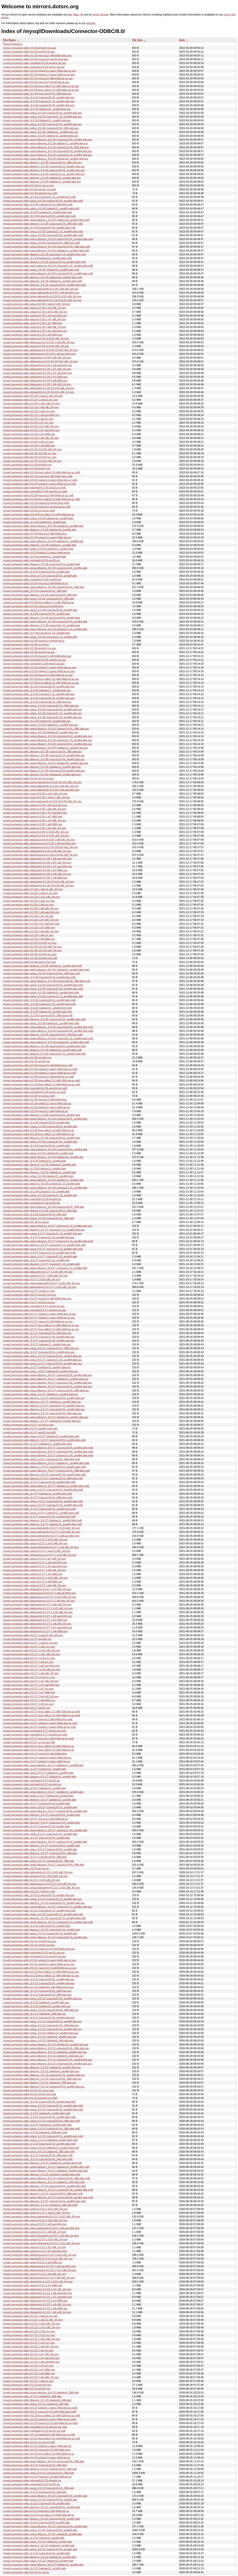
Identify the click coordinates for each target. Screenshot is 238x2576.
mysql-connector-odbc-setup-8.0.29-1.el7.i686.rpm (32, 323)
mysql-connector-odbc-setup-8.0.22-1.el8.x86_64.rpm (34, 2232)
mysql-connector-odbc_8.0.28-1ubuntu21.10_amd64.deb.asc (39, 694)
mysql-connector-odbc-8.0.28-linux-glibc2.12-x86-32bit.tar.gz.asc (41, 682)
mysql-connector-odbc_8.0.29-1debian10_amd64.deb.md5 (37, 212)
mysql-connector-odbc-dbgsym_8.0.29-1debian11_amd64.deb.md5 (42, 281)
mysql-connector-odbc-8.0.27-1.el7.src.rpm (28, 1688)
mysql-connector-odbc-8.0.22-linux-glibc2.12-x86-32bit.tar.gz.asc (41, 1975)
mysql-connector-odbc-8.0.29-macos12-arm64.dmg (33, 606)
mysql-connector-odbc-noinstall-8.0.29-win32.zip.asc (34, 67)
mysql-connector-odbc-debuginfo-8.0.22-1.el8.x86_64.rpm (37, 2304)
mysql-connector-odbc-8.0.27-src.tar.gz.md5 (29, 1742)
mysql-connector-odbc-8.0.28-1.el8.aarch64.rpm (31, 912)
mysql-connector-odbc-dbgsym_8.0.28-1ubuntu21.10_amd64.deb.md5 (44, 1053)
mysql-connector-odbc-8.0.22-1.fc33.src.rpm (29, 1891)
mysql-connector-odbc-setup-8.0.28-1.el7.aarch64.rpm (35, 812)
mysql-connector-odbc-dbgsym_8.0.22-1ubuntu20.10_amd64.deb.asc (44, 1903)
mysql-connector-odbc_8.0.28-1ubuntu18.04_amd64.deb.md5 (39, 977)
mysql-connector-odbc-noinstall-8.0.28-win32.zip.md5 (34, 1092)
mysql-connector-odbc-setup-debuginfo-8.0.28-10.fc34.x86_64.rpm (42, 801)
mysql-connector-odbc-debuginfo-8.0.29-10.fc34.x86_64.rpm (38, 392)
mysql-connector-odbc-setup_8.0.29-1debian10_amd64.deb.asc (40, 135)
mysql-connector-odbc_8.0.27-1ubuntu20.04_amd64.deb (36, 1803)
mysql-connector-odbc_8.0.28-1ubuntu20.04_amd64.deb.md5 (39, 1000)
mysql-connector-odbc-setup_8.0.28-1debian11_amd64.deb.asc (40, 725)
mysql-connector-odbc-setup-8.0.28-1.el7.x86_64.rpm (34, 820)
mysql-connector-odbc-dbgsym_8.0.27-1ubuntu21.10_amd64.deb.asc (44, 1229)
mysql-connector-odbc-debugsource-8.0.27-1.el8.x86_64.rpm (39, 1600)
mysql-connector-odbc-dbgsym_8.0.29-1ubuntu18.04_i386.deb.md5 (43, 223)
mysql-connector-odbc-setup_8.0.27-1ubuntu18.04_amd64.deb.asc (42, 1356)
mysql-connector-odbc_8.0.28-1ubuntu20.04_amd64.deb (36, 1145)
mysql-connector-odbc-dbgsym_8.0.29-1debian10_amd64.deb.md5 (42, 277)
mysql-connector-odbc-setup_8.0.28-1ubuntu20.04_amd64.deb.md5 (43, 988)
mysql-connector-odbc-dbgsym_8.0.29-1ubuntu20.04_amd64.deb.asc (44, 170)
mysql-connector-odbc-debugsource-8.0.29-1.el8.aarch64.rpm (39, 354)
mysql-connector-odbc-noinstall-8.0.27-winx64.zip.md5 (35, 1734)
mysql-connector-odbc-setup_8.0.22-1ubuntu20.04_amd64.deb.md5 (43, 2105)
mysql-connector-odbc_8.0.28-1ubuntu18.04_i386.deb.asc (37, 702)
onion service (100, 14)
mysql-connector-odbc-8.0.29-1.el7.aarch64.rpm (31, 430)
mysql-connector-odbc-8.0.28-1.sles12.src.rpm (30, 893)
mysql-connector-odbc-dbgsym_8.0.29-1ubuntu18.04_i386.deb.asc (42, 162)
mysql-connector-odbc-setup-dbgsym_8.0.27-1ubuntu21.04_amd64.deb (45, 1830)
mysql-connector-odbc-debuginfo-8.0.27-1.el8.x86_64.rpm (37, 1604)
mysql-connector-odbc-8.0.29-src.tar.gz (26, 644)
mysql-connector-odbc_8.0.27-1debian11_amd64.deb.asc (37, 1344)
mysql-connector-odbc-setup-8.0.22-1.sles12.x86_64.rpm (36, 2212)
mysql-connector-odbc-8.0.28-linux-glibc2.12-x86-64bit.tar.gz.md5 (41, 1084)
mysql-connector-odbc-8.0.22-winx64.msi (27, 2384)
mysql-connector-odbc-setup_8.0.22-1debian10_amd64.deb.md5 (41, 2147)
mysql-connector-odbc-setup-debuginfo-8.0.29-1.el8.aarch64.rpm (41, 292)
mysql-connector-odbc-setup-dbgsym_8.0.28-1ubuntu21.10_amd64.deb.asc (47, 740)
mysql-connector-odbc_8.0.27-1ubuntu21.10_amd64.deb (36, 1260)
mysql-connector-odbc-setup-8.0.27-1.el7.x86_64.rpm (34, 1558)
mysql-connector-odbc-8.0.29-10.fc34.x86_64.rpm (32, 461)
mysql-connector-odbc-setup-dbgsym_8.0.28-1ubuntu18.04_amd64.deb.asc (47, 736)
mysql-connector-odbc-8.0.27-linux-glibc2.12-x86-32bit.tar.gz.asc (41, 1329)
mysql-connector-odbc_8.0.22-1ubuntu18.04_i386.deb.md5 (38, 2159)
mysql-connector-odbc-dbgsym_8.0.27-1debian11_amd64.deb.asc (42, 1402)
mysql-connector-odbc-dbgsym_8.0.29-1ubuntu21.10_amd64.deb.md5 (44, 254)
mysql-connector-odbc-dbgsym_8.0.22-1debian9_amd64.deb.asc (41, 2071)
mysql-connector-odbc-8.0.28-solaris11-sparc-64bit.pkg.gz (37, 1103)
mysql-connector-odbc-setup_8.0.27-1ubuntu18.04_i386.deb (38, 1861)
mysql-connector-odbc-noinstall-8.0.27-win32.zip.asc (34, 1306)
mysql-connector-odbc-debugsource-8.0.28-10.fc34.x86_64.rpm (40, 847)
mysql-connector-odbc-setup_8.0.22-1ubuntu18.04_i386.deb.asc (41, 2010)
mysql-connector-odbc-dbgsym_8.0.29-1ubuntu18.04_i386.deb (40, 595)
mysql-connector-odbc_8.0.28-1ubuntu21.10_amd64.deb (36, 1191)
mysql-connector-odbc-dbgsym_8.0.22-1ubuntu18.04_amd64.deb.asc (44, 2086)
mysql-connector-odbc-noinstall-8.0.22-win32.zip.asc (34, 1952)
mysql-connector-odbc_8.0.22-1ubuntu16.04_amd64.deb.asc (39, 2017)
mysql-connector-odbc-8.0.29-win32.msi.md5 (29, 189)
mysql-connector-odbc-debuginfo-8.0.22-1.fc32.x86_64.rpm (38, 2281)
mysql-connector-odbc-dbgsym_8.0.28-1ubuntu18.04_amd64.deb (41, 1115)
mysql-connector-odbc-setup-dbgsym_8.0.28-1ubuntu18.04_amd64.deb (45, 1118)
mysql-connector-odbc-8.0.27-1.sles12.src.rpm (30, 1643)
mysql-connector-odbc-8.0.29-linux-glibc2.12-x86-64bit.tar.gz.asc (41, 90)
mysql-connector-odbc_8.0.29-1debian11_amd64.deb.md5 (37, 258)
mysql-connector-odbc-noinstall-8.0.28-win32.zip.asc (34, 663)
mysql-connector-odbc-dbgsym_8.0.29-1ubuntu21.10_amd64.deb (41, 625)
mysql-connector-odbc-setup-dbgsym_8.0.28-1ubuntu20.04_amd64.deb (45, 1149)
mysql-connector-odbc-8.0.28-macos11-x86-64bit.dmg (35, 1099)
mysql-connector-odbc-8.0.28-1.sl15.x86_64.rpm (31, 897)
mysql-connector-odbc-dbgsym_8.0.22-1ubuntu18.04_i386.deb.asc (42, 2078)
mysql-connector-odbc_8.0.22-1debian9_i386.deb (32, 2396)
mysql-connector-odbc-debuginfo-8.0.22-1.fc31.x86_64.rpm (38, 2258)
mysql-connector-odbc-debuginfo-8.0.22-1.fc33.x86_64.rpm (38, 1872)
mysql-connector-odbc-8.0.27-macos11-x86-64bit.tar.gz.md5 (38, 1738)
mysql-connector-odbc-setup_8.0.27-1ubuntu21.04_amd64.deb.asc (42, 1359)
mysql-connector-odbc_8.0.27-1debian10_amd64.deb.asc (37, 1367)
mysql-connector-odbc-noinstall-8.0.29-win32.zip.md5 (34, 487)
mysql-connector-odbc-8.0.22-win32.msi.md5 (29, 2094)
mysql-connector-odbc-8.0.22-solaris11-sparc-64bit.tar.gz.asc (39, 1964)
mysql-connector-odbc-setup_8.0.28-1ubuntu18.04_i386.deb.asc (41, 705)
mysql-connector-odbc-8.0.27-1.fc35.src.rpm (29, 1291)
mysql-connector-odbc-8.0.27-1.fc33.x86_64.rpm (31, 1669)
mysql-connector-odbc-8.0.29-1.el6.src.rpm (28, 441)
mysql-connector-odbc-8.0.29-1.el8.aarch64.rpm (31, 415)
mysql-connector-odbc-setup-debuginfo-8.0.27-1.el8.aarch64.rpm (41, 1535)
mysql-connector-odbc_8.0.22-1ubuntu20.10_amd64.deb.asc (39, 1895)
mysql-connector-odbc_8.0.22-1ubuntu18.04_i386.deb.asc (37, 1991)
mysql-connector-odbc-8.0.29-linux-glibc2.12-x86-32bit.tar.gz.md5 (41, 499)
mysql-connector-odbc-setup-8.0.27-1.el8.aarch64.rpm (35, 1562)
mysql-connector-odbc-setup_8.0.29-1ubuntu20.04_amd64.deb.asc (42, 113)
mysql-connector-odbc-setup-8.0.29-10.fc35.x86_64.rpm (36, 338)
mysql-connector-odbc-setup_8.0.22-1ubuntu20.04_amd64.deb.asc (42, 1998)
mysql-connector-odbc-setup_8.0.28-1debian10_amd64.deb (38, 1153)
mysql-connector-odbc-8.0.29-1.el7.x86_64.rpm (31, 426)
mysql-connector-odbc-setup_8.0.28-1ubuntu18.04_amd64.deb (40, 1126)
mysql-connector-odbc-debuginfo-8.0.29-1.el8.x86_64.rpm (37, 357)
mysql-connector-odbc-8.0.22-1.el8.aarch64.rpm (31, 2362)
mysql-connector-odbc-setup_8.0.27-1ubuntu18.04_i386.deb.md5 (41, 1459)
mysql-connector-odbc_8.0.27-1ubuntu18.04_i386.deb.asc (37, 1333)
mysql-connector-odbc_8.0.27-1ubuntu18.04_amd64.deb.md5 (39, 1482)
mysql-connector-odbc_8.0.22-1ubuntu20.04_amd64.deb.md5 (39, 2101)
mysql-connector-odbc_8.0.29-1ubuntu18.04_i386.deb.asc (37, 93)
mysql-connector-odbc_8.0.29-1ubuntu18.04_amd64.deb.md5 (39, 216)
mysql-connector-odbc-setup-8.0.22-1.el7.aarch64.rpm (35, 2251)
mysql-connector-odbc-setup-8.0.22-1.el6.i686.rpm (32, 2262)
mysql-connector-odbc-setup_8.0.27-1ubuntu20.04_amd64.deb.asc (42, 1363)
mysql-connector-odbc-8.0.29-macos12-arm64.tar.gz (34, 640)
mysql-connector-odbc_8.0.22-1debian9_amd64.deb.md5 (36, 2113)
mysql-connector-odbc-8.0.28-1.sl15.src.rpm (29, 901)
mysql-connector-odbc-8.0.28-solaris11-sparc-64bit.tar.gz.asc (39, 671)
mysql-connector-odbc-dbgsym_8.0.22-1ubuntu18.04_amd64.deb (41, 2518)
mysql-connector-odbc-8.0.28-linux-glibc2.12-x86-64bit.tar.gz (38, 1134)
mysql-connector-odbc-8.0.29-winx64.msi (27, 464)
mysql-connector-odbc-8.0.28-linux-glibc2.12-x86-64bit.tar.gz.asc (41, 679)
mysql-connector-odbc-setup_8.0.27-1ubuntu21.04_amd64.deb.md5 (43, 1505)
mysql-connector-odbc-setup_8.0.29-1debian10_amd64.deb (38, 518)
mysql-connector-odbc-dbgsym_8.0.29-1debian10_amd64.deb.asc (42, 178)
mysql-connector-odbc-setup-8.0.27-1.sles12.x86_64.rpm (36, 1551)
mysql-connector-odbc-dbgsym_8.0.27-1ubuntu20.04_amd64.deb (41, 1815)
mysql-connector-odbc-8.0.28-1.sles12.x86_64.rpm (33, 889)
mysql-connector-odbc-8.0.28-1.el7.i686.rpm (29, 927)
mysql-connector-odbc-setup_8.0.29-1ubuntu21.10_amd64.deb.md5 (43, 231)
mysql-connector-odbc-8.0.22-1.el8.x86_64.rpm (31, 2346)
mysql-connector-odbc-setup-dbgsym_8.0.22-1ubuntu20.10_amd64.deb (45, 1937)
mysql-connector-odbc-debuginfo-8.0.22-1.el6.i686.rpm (35, 2308)
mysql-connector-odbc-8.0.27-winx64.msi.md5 (30, 1428)
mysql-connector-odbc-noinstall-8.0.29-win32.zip (31, 560)
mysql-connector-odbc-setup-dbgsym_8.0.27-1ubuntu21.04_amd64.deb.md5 (48, 1455)
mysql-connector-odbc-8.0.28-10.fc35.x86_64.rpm (32, 946)
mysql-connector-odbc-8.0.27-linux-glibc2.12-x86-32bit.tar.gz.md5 (41, 1711)
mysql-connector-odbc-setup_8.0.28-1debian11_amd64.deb (38, 1176)
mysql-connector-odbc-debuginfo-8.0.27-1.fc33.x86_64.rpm (38, 1608)
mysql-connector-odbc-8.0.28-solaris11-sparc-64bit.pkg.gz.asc (39, 667)
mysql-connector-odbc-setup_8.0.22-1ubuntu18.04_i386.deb (38, 2473)
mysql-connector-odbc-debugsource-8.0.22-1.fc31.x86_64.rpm (39, 2270)
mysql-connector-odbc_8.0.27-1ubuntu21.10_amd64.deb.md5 (39, 1252)
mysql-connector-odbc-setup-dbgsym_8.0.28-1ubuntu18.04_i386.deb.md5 (46, 981)
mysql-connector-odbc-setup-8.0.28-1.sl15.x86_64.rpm (35, 793)
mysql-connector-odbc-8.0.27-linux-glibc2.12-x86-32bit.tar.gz (38, 1746)
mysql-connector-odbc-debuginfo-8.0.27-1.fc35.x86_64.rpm (38, 1272)
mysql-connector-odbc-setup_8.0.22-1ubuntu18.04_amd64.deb (40, 2530)
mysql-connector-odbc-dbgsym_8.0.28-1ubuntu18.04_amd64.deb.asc (44, 770)
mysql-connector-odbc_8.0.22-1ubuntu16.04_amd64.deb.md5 (39, 2143)
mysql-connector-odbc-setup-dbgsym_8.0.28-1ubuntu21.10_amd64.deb (45, 1187)
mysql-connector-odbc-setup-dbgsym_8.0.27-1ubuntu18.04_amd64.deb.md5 (48, 1447)
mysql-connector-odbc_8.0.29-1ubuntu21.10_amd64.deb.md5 (39, 197)
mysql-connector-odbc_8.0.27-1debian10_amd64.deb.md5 (37, 1493)
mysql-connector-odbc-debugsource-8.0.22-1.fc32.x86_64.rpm (39, 2255)
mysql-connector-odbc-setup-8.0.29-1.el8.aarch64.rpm (35, 315)
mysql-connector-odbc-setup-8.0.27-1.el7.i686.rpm (32, 1574)
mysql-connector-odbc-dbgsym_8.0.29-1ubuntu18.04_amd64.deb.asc (44, 166)
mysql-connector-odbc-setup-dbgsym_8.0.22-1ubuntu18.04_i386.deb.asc (46, 2048)
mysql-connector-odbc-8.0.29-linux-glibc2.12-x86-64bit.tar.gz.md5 (41, 472)
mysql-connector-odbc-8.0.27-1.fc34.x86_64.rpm (31, 1650)
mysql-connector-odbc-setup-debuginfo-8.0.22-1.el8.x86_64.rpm (41, 2235)
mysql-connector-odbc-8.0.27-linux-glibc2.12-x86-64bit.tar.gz (38, 1750)
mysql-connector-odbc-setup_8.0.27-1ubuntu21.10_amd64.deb (40, 1256)
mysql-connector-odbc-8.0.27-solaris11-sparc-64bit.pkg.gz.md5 (40, 1723)
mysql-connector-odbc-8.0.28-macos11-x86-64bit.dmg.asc (37, 656)
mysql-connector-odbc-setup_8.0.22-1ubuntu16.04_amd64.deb (40, 2549)
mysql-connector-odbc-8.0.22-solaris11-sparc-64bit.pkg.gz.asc (39, 1960)
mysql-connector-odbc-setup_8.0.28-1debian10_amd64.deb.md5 (41, 992)
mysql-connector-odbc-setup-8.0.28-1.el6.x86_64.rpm (34, 828)
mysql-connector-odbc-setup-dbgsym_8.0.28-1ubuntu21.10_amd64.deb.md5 (48, 1038)
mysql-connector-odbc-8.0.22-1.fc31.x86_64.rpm (31, 2327)
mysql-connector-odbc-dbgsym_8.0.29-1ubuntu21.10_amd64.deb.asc (44, 174)
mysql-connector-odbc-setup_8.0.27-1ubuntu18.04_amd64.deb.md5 (43, 1489)
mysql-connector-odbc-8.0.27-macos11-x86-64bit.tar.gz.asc (38, 1321)
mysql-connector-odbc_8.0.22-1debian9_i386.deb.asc (34, 2013)
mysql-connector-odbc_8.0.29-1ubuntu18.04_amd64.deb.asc (39, 105)
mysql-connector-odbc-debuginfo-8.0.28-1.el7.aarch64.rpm (37, 866)
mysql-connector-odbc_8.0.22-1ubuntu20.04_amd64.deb (36, 2503)
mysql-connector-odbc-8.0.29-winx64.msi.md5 (30, 193)
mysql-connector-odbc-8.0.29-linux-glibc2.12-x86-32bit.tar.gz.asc (41, 86)
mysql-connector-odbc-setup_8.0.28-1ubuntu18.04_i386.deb (38, 1218)
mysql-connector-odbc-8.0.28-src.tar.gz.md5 (29, 1096)
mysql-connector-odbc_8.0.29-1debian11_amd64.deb (34, 556)
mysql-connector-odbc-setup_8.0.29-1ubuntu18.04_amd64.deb (40, 575)
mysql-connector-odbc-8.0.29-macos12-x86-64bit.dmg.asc (37, 55)
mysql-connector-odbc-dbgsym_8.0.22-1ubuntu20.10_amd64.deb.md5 (44, 1918)
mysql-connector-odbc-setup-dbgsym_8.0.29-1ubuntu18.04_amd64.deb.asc (47, 139)
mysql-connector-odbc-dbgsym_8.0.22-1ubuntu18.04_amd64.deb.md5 (44, 2201)
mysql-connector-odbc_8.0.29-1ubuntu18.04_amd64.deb (36, 571)
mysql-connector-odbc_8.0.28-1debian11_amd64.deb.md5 (37, 1008)
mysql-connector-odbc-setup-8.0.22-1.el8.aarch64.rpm (35, 2224)
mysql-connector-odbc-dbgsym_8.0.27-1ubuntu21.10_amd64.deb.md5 (44, 1245)
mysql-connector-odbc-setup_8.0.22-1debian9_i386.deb (36, 2404)
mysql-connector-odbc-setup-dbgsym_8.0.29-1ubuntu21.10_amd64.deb (45, 629)
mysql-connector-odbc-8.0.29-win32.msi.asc (29, 51)
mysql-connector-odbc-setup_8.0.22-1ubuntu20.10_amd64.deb (40, 1933)
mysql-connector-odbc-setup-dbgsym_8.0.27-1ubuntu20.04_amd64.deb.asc (47, 1386)
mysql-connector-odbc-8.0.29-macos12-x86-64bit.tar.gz (35, 583)
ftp (81, 14)
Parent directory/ (12, 44)
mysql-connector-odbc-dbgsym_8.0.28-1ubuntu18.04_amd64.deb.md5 (44, 1019)
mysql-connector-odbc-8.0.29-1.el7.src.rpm (28, 422)
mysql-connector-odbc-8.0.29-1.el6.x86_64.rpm (31, 438)
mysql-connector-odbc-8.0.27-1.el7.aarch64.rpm (31, 1685)
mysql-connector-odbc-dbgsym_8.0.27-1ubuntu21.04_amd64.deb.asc (44, 1405)
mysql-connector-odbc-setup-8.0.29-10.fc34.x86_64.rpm (36, 346)
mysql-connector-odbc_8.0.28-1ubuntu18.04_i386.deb (35, 1214)
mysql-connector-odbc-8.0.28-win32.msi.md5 (29, 962)
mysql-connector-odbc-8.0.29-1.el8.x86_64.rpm (31, 407)
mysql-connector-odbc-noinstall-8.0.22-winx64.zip (32, 2480)
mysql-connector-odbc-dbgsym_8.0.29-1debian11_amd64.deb (39, 545)
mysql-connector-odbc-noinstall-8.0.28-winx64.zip (32, 1199)
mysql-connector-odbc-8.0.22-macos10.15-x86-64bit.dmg (36, 2449)
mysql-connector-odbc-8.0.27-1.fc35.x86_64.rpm (31, 1279)
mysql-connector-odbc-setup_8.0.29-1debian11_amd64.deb (38, 548)
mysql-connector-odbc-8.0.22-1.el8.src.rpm (28, 2350)
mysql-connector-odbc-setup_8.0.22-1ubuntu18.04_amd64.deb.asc (42, 2021)
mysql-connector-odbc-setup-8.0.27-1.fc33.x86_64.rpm (35, 1578)
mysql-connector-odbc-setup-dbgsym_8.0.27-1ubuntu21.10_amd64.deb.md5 (48, 1241)
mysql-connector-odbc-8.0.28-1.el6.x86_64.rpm (31, 931)
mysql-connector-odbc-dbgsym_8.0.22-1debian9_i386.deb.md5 (40, 2205)
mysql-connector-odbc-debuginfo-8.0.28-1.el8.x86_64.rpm (37, 851)
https (76, 14)
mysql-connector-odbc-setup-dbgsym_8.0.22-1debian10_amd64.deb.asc (45, 2044)
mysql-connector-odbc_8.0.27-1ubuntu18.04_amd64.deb (36, 1837)
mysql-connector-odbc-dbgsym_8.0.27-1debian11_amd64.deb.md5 (42, 1520)
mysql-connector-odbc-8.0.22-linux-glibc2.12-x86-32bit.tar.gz (38, 2453)
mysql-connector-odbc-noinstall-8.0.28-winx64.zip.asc (34, 660)
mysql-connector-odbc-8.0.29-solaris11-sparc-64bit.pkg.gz (37, 537)
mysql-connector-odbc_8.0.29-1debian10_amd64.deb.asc (37, 109)
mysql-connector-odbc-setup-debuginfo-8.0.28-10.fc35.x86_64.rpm (42, 782)
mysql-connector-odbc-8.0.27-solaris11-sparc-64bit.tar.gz (36, 1761)
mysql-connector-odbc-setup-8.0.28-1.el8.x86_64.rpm (34, 809)
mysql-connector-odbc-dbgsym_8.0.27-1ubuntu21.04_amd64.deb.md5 (44, 1474)
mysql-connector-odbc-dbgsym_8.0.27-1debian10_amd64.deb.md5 (42, 1524)
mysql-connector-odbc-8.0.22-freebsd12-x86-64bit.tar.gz (36, 2511)
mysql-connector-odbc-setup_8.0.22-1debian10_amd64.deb (38, 2561)
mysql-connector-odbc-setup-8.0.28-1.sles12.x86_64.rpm (36, 797)
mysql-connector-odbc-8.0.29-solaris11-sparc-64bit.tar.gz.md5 (39, 484)
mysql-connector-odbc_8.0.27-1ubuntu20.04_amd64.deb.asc (39, 1340)
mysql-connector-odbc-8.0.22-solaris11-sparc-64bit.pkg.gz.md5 (40, 2407)
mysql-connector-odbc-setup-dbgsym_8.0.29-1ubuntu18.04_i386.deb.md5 (46, 246)
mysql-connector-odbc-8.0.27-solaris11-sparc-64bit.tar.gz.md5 (39, 1727)
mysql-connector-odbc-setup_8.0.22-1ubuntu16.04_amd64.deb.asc (42, 2029)
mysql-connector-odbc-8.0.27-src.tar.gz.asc (28, 1424)
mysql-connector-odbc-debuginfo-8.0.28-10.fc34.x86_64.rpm (38, 881)
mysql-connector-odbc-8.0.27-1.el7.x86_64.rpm (31, 1681)
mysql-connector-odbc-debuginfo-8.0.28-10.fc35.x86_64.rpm (38, 885)
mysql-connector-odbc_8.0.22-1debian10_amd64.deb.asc (37, 2006)
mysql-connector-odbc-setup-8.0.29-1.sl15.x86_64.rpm (35, 311)
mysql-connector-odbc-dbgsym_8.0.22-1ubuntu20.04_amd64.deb (41, 2507)
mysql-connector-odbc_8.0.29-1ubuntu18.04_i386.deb (35, 591)
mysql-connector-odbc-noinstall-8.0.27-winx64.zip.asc (34, 1310)
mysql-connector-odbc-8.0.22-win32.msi (26, 2388)
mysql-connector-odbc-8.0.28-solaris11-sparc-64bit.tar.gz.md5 (39, 1073)
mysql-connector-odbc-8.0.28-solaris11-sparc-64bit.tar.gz (36, 1107)
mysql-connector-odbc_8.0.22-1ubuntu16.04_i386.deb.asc (37, 1994)
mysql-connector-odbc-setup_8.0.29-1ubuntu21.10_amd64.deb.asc (42, 116)
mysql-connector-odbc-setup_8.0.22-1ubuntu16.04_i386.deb (38, 2488)
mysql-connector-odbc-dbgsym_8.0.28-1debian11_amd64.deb (39, 1172)
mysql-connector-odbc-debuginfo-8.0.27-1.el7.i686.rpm (35, 1620)
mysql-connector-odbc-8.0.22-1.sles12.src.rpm (30, 2316)
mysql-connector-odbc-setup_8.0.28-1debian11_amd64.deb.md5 (41, 1023)
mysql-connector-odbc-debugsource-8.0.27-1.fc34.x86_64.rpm (39, 1555)
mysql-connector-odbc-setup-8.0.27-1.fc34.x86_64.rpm (35, 1539)
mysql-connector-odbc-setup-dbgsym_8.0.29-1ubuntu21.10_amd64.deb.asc (47, 155)
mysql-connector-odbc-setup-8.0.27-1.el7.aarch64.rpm (35, 1566)
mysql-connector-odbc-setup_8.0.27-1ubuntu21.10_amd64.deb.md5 (43, 1249)
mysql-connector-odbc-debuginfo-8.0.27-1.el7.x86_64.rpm (37, 1589)
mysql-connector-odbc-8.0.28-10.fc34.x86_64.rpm (32, 950)
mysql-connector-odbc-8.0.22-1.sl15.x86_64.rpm (31, 2323)
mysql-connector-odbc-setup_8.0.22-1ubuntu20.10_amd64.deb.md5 (43, 1914)
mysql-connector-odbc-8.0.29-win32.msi (26, 468)
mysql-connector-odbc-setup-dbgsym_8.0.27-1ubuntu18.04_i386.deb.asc (46, 1390)
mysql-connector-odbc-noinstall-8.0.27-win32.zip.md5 (34, 1730)
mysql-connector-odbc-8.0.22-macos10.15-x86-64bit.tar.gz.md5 (40, 2423)
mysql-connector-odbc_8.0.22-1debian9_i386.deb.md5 (35, 2132)
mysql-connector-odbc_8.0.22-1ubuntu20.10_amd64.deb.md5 (39, 1910)
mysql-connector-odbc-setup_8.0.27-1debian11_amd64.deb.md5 (41, 1513)
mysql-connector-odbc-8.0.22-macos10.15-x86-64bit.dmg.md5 (39, 2411)
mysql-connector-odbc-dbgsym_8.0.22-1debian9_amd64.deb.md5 (41, 2174)
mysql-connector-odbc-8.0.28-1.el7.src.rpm (28, 916)
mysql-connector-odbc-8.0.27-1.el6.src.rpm (28, 1704)
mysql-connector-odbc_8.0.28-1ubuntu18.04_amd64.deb (36, 1122)
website (90, 23)
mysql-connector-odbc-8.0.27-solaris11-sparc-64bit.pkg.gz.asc (39, 1314)
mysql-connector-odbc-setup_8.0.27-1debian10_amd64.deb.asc (40, 1371)
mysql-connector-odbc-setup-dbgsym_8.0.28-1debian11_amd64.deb (43, 1180)
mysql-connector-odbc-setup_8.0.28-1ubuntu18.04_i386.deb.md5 (41, 973)
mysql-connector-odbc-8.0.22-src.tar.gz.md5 (29, 2442)
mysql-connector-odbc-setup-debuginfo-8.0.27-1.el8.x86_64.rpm (41, 1547)
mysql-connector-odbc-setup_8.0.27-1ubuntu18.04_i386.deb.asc (41, 1348)
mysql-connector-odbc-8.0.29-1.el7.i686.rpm (29, 434)
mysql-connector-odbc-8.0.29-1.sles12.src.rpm (30, 399)
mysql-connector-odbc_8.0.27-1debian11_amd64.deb (34, 1769)
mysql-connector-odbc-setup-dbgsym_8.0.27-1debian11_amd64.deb (43, 1765)
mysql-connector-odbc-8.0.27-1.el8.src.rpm (28, 1662)
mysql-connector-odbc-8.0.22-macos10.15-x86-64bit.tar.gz (37, 2476)
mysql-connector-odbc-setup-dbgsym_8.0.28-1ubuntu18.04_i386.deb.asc (46, 728)
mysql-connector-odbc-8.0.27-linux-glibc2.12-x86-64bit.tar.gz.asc (41, 1325)
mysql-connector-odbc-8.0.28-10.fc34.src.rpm (30, 954)
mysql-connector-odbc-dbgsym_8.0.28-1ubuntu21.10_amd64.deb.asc (44, 755)
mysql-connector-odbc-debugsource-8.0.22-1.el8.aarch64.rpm (39, 2266)
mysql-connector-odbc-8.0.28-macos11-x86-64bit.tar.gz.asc (38, 675)
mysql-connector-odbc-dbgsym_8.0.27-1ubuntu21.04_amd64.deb (41, 1822)
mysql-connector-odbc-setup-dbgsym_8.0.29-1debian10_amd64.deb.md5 (46, 220)
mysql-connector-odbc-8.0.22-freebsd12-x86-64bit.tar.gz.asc (38, 1987)
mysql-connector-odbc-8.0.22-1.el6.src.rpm (28, 2381)
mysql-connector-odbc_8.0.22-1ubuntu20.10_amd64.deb (36, 1926)
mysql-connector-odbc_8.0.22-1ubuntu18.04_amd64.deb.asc (39, 1983)
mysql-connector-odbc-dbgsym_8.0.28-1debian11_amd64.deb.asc (42, 767)
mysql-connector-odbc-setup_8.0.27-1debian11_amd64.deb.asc (40, 1394)
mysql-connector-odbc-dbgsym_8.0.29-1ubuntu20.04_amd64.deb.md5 (44, 262)
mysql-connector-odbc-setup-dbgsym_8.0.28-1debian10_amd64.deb (43, 1157)
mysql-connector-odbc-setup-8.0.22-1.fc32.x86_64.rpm (35, 2239)
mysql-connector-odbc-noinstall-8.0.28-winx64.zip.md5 (35, 1088)
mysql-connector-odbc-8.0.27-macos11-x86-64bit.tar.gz (35, 1819)
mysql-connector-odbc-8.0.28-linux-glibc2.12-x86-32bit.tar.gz (38, 1130)
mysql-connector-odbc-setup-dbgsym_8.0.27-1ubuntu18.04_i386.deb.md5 (46, 1470)
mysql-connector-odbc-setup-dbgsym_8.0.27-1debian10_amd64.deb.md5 (46, 1486)
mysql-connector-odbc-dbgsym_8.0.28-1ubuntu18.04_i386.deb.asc (42, 751)
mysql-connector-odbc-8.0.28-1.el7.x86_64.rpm (31, 919)
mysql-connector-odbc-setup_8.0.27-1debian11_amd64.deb (38, 1772)
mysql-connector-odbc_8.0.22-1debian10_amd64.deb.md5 (37, 2125)
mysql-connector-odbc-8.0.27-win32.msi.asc (29, 1302)
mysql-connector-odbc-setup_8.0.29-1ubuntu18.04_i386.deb (38, 598)
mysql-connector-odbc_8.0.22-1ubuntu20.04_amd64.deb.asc (39, 1979)
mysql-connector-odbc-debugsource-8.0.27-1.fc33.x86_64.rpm (39, 1597)
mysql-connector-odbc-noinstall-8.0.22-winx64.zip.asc (34, 1956)
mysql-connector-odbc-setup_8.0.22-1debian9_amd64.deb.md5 (40, 2140)
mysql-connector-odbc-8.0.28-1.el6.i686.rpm (29, 939)
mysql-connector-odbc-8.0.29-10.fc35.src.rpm (30, 453)
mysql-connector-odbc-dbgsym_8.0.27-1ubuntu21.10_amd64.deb (41, 1264)
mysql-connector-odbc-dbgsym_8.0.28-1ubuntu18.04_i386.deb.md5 (43, 1034)
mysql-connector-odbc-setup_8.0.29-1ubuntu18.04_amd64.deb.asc (42, 124)
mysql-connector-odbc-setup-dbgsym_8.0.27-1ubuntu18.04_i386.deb (43, 1864)
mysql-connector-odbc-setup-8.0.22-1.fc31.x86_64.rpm (35, 2209)
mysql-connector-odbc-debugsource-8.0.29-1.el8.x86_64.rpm (39, 342)
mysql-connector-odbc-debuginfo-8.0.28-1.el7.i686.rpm (35, 870)
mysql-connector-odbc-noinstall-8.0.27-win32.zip (31, 1780)
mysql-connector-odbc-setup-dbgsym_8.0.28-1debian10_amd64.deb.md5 (46, 1042)
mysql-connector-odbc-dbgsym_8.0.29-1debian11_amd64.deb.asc (42, 181)
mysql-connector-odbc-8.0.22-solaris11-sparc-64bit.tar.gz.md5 (39, 2419)
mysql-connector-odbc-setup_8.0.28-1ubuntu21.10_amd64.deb (40, 1195)
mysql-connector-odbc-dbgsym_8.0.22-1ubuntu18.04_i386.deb (40, 2469)
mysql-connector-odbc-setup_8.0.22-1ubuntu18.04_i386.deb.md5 (41, 2121)
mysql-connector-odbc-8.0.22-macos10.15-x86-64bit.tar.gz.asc (40, 1968)
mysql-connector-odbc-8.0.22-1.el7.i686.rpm (29, 2369)
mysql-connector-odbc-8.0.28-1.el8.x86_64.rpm (31, 908)
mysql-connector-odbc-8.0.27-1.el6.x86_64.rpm (31, 1696)
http (69, 14)
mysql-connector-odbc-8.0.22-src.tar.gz (26, 2572)
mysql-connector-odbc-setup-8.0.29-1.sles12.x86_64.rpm (36, 304)
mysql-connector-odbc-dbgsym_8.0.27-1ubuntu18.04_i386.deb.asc (42, 1413)
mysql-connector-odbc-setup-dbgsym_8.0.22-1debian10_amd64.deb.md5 (46, 2167)
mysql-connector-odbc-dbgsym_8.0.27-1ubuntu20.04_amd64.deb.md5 (44, 1466)
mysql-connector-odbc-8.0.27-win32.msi (26, 1708)
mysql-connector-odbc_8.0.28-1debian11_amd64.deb (34, 1168)
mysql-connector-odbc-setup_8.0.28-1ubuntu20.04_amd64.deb (40, 1141)
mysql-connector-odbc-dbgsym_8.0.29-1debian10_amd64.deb (39, 529)
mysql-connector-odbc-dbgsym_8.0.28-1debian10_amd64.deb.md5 (42, 1050)
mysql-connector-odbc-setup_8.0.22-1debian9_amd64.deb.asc (40, 2036)
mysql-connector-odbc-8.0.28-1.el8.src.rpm (28, 904)
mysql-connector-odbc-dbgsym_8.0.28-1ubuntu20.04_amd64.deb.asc (44, 759)
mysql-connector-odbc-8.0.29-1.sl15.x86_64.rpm (31, 403)
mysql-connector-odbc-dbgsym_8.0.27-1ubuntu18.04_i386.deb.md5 (43, 1478)
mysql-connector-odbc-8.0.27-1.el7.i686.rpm (29, 1692)
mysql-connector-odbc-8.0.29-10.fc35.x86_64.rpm (32, 449)
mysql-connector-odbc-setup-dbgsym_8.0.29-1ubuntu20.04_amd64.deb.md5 (48, 273)
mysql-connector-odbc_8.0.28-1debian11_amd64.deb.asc (37, 690)
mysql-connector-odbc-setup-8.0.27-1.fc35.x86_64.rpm (35, 1275)
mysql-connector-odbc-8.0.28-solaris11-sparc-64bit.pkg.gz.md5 (40, 1069)
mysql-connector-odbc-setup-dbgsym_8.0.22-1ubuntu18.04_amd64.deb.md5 (48, 2197)
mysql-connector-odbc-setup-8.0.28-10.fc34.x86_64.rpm (36, 835)
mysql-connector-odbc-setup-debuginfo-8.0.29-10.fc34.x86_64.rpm (42, 300)
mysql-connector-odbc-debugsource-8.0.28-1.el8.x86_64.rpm (39, 839)
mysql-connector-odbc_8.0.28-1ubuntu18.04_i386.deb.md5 (38, 1015)
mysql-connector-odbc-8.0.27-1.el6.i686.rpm (29, 1700)
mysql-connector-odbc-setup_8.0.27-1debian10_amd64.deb (38, 1795)
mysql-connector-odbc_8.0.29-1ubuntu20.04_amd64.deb (36, 613)
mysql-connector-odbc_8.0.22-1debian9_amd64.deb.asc (36, 2002)
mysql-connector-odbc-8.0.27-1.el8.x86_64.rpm (31, 1673)
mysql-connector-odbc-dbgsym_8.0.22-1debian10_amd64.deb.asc (42, 2067)
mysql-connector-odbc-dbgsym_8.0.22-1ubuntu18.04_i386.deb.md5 (43, 2193)
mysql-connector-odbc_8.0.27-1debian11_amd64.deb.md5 (37, 1444)
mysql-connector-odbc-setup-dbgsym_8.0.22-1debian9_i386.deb (41, 2392)
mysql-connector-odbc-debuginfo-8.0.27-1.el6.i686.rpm (35, 1631)
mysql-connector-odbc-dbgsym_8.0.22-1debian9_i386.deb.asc (39, 2082)
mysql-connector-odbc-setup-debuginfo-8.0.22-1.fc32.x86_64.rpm (41, 2216)
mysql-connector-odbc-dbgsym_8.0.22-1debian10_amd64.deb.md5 (42, 2163)
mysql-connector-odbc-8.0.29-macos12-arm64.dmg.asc (35, 59)
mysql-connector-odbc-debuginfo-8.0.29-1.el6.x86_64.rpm (37, 384)
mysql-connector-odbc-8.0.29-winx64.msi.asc (29, 48)
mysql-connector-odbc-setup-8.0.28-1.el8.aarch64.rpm (35, 805)
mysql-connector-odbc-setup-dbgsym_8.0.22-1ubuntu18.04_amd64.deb (45, 2526)
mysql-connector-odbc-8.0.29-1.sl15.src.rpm (29, 411)
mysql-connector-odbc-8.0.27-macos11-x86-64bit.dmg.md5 (38, 1719)
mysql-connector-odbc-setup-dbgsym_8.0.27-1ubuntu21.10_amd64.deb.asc (47, 1225)
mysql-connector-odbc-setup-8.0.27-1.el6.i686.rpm (32, 1581)
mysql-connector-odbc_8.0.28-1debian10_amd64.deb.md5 (37, 1011)
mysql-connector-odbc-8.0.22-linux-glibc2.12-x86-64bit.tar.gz (38, 2515)
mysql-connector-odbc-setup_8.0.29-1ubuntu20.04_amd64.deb (40, 610)
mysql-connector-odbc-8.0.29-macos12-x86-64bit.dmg (35, 533)
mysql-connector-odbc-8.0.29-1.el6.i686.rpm (29, 445)
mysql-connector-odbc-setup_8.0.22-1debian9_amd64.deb (37, 2541)
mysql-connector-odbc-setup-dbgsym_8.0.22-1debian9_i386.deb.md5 (44, 2182)
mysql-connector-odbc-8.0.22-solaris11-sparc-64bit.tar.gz (36, 2457)
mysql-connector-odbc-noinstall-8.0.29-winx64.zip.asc (34, 63)
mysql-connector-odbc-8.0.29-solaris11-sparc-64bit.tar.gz (36, 552)
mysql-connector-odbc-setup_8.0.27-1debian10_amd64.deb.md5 (41, 1436)
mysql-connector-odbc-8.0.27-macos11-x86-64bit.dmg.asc (37, 1298)
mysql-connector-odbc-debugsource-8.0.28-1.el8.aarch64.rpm (39, 843)
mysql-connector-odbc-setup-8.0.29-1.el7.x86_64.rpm (34, 319)
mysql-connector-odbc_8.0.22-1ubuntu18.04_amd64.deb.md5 (39, 2117)
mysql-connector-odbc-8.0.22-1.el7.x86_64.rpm (31, 2354)
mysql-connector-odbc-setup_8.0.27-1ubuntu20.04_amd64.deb (40, 1807)
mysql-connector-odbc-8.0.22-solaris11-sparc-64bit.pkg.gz (37, 2446)
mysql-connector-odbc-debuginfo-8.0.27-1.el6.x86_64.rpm (37, 1623)
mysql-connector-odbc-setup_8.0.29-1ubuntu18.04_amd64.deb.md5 (43, 200)
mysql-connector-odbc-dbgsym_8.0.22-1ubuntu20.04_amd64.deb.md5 (44, 2186)
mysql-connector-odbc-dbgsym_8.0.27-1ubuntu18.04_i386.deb (40, 1853)
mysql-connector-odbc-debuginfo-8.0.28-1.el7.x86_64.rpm (37, 862)
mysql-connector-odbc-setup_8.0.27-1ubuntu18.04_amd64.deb (40, 1849)
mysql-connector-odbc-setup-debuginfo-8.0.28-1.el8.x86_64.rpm (41, 786)
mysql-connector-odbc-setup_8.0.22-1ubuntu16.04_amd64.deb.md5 (43, 2136)
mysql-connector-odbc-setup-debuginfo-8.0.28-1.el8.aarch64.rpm (41, 790)
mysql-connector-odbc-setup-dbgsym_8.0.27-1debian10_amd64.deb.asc (45, 1417)
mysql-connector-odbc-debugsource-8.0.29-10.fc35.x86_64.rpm (40, 350)
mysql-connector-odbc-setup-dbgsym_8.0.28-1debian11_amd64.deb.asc (45, 747)
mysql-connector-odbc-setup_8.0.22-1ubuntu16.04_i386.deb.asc (41, 2025)
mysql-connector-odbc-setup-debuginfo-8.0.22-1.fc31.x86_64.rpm (41, 2243)
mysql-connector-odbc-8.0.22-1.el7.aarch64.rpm (31, 2358)
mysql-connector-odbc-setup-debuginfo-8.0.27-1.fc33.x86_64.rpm (41, 1528)
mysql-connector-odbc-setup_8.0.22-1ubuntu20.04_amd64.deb (40, 2499)
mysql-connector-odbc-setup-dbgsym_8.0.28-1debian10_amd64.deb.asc (45, 763)
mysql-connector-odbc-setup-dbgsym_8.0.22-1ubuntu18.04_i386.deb (43, 2461)
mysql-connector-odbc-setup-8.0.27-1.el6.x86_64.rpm (34, 1570)
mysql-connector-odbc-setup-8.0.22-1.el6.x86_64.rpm (34, 2274)
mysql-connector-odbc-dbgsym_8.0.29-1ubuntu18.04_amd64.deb (41, 564)
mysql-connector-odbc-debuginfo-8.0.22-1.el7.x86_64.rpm (37, 2289)
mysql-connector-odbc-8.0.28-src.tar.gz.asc (28, 778)
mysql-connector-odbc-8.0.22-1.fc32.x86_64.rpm (31, 2339)
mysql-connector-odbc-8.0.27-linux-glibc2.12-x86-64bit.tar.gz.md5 (41, 1715)
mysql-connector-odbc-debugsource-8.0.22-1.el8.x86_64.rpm (39, 2277)
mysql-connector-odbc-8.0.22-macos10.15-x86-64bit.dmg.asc (39, 1949)
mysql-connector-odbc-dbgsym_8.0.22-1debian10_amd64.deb (39, 2557)
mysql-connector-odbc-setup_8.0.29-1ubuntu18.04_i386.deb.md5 (41, 243)
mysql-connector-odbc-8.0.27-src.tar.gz (26, 1868)
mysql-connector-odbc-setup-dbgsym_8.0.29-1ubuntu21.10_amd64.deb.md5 (48, 265)
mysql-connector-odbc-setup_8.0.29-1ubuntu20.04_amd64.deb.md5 (43, 235)
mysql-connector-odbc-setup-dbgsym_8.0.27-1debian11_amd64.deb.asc (45, 1379)
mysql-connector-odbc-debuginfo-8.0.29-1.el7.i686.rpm (35, 376)
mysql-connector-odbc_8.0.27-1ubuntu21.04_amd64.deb (36, 1826)
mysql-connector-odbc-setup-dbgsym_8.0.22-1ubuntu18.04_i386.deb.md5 (46, 2178)
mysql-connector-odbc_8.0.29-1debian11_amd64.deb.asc (37, 120)
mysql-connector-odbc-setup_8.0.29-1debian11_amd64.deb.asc (40, 132)
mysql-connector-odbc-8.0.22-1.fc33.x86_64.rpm (31, 1880)
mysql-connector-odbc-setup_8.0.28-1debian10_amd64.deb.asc (40, 732)
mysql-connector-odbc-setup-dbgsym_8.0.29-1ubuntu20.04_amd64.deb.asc (47, 151)
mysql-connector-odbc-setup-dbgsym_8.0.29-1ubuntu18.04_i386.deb (43, 587)
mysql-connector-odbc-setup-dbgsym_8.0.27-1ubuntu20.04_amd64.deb (45, 1811)
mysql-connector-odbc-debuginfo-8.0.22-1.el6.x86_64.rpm (37, 2312)
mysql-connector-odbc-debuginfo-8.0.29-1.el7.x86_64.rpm (37, 369)
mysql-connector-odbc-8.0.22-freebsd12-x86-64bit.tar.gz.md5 (39, 2434)
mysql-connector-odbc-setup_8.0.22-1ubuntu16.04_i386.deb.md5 (41, 2128)
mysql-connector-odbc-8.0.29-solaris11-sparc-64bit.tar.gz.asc (39, 74)
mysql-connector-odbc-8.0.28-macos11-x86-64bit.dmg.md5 (38, 1065)
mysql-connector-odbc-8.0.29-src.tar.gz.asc (28, 185)
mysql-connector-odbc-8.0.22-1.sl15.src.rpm (29, 2342)
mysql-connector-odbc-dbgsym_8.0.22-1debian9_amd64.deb (39, 2545)
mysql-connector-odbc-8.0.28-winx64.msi (27, 1057)
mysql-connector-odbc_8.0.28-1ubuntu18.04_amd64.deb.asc (39, 686)
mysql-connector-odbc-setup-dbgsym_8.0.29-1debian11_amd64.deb (43, 541)
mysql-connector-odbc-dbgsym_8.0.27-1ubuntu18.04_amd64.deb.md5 (44, 1440)
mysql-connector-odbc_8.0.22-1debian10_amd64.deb (34, 2568)
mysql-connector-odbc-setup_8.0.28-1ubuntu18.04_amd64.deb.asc (42, 709)
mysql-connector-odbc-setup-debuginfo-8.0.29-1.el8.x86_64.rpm (41, 289)
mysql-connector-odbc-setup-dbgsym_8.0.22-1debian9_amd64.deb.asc (45, 2052)
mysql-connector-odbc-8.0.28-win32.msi (26, 1061)
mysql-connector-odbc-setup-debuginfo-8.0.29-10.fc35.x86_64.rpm (42, 296)
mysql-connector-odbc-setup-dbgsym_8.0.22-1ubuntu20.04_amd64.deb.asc (47, 2059)
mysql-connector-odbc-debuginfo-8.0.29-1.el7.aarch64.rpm (37, 373)
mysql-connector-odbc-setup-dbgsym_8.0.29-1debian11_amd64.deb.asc (45, 143)
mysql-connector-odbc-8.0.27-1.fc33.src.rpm (29, 1658)
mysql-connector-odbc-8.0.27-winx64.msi (27, 1639)
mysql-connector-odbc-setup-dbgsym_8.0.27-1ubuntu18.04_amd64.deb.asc (47, 1375)
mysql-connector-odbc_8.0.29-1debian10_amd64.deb (34, 522)
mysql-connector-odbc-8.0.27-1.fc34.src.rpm (29, 1677)
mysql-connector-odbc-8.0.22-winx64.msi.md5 (30, 2098)
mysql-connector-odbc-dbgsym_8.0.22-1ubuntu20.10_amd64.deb (41, 1929)
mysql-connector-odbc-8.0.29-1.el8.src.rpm (28, 419)
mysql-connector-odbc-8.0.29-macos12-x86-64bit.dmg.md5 (38, 476)
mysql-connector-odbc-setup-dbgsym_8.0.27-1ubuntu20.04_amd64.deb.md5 (48, 1451)
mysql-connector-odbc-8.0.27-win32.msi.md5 (29, 1432)
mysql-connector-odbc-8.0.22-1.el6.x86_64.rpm (31, 2377)
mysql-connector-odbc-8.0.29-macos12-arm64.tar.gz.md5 (36, 506)
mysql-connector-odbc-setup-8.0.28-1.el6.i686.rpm (32, 824)
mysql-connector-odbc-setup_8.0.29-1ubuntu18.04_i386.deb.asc (41, 128)
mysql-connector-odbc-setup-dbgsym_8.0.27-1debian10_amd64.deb (43, 1792)
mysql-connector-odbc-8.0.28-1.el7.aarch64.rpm (31, 923)
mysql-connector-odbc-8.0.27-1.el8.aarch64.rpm (31, 1665)
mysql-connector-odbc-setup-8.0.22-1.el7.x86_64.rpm (34, 2247)
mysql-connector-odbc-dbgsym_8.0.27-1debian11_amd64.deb (39, 1776)
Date (182, 40)
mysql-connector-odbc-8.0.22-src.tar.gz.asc (28, 2090)
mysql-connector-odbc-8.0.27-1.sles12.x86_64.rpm (33, 1635)
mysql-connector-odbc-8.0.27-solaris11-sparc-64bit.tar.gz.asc (39, 1317)
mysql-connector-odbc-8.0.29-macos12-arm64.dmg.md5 (36, 503)
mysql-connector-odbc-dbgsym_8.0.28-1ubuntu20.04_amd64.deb (41, 1138)
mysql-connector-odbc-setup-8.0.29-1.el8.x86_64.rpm (34, 307)
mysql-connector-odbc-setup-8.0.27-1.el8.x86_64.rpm (34, 1585)
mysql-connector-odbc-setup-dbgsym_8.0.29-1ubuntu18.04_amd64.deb (45, 568)
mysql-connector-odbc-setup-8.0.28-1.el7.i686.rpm (32, 816)
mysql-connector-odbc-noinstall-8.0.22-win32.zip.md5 (34, 2431)
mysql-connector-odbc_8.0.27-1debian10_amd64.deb (34, 1788)
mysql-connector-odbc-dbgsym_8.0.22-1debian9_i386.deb (37, 2400)
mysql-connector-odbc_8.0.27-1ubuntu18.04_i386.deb (35, 1857)
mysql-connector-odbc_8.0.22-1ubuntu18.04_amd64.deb (36, 2522)
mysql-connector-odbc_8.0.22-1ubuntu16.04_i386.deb (35, 2492)
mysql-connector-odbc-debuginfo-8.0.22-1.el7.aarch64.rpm (37, 2297)
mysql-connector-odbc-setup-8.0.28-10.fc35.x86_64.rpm (36, 832)
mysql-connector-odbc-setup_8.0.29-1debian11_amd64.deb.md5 (41, 208)
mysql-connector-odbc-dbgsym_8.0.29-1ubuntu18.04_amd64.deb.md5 (44, 285)
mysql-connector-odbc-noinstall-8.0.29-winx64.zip (32, 579)
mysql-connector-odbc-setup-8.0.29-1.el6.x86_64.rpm (34, 327)
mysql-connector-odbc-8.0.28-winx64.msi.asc (29, 648)
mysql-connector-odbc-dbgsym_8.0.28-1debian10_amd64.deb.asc (42, 774)
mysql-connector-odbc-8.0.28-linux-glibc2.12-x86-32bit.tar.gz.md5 (41, 1080)
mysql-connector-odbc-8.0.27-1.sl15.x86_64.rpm (31, 1654)
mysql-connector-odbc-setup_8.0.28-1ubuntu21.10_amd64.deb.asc (42, 713)
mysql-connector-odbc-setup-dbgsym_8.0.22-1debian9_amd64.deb (42, 2534)
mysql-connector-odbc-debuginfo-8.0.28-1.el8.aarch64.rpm (37, 858)
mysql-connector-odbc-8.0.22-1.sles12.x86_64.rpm (33, 2319)
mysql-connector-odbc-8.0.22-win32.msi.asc (29, 1945)
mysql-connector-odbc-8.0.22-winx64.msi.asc (29, 1941)
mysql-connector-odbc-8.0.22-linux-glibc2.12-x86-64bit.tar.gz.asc (41, 1971)
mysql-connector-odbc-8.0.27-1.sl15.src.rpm (29, 1646)
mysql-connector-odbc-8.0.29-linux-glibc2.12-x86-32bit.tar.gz (38, 602)
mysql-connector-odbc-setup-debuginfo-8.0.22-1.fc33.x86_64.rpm (41, 1887)
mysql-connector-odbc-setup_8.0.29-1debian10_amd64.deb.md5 (41, 269)
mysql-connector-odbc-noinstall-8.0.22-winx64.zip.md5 (35, 2427)
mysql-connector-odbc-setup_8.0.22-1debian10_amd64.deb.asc (40, 2033)
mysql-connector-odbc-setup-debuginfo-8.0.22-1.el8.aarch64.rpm (41, 2228)
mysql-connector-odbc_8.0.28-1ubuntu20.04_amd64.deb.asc (39, 698)
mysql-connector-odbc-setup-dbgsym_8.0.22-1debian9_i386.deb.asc (43, 2056)
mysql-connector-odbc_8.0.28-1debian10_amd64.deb (34, 1160)
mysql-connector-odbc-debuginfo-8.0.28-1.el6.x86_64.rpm (37, 874)
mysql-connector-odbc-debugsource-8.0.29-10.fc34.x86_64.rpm (40, 361)
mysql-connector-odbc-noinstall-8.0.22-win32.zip (31, 2484)
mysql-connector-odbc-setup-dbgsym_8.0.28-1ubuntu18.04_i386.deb (43, 1207)
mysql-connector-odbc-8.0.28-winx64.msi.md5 (30, 958)
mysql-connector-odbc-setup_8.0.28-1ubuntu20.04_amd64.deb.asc (42, 717)
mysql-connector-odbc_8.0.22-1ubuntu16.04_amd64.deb (36, 2553)
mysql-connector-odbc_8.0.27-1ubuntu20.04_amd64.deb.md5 (39, 1509)
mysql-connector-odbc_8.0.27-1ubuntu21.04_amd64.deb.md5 (39, 1516)
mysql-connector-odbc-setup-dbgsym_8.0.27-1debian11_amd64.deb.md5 (46, 1463)
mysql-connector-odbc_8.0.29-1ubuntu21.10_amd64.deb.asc (39, 101)
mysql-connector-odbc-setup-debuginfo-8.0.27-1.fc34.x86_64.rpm (41, 1531)
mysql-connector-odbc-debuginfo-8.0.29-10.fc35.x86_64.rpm (38, 388)
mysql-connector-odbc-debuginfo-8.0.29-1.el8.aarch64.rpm (37, 365)
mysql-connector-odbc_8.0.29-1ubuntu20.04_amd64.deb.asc (39, 97)
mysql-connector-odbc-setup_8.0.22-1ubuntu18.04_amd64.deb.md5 (43, 2109)
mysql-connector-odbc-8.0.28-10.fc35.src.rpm (30, 943)
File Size (137, 40)
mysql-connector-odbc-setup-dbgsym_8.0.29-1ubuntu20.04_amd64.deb (45, 621)
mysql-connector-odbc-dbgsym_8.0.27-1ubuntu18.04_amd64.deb (41, 1845)
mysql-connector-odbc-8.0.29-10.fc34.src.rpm (30, 457)
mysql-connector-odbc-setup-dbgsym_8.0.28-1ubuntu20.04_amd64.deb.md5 (48, 1031)
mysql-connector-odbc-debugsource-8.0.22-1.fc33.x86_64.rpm (39, 1884)
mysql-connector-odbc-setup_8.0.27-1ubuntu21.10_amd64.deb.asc (42, 1233)
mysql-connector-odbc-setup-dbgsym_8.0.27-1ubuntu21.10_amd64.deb (45, 1268)
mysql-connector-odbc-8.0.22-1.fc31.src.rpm (29, 2335)
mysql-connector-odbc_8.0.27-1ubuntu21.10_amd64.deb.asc (39, 1237)
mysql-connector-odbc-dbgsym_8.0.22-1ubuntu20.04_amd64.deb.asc (44, 2075)
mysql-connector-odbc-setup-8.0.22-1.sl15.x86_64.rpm (35, 2220)
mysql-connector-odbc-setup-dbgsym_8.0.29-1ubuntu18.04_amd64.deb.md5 (48, 239)
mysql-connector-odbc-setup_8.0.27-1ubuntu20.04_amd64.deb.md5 (43, 1501)
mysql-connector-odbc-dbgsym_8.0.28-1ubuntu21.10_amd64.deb (41, 1183)
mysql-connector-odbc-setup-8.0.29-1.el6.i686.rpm (32, 334)
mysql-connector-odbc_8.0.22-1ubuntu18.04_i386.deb (35, 2465)
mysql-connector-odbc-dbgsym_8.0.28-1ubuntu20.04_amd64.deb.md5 (44, 1046)
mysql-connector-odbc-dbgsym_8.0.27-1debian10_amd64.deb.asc (42, 1421)
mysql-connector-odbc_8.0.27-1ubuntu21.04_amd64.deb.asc (39, 1337)
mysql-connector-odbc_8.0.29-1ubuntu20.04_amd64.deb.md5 (39, 227)
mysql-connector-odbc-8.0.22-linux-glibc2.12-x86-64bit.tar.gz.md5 (41, 2438)
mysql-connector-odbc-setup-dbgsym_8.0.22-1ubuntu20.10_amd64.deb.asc (47, 1906)
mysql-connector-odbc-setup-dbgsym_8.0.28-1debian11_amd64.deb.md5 (46, 969)
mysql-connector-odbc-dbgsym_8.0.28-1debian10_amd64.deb (39, 1164)
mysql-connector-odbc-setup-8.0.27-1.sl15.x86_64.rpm (35, 1543)
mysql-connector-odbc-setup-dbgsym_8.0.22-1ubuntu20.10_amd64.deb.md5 (48, 1922)
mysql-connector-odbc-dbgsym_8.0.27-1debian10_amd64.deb (39, 1799)
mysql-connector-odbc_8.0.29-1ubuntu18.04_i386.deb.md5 (38, 204)
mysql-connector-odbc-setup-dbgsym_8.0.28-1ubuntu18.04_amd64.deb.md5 (48, 1027)
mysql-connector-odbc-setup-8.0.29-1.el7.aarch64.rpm (35, 331)
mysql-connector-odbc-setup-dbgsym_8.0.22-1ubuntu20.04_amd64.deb (45, 2496)
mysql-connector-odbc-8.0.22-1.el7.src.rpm (28, 2365)
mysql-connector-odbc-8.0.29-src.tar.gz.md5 (29, 510)
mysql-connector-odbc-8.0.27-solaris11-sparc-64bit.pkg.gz (37, 1757)
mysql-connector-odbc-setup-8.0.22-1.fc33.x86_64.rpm (35, 1876)
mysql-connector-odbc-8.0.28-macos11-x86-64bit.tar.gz (35, 1111)
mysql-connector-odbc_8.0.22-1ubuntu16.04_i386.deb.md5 (38, 2155)
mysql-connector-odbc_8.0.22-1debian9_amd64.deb (33, 2538)
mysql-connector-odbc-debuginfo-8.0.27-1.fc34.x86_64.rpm (38, 1612)
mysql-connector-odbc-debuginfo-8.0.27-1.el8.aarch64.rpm (37, 1616)
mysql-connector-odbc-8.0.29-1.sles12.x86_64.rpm (33, 396)
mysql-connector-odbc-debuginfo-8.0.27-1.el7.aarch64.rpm (37, 1627)
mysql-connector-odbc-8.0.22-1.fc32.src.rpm (29, 2331)
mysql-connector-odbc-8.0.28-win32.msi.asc (29, 652)
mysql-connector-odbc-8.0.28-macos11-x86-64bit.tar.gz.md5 (38, 1076)
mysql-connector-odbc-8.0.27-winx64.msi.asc (29, 1294)
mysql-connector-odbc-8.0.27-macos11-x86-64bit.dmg (35, 1753)
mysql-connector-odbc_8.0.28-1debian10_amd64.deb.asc (37, 721)
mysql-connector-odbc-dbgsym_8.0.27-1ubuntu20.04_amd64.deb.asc (44, 1409)
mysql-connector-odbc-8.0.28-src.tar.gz (26, 1222)
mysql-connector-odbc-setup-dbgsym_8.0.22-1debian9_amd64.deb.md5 (45, 2170)
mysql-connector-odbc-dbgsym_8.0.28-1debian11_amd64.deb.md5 (42, 966)
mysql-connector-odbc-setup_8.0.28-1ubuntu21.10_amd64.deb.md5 (43, 996)
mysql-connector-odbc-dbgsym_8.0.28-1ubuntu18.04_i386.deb (40, 1210)
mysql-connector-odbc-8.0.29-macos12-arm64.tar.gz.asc (36, 82)
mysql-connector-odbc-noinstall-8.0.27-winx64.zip (32, 1784)
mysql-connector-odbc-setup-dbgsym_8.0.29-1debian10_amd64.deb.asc (45, 158)
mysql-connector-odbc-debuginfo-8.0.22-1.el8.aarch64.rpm (37, 2293)
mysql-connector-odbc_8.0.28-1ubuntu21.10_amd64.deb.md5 (39, 1004)
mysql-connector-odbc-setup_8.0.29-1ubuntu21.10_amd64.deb (40, 637)
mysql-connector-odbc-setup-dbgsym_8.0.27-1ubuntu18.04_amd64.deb (45, 1841)
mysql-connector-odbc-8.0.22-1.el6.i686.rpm (29, 2373)
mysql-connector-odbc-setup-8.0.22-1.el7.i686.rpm (32, 2285)
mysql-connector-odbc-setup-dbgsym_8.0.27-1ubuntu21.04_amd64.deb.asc (47, 1382)
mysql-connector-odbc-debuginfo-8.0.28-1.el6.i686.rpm (35, 877)
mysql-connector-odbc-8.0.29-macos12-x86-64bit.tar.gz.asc (38, 78)
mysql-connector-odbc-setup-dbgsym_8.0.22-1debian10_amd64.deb (43, 2564)
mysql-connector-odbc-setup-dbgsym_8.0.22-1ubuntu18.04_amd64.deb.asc (47, 2063)
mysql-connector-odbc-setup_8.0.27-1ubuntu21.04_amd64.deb (40, 1834)
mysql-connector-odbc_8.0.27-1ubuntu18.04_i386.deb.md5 (38, 1497)
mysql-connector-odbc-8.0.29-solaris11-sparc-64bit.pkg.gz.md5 (40, 480)
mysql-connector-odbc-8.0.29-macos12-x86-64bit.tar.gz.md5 (38, 495)
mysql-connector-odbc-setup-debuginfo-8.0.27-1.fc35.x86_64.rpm (41, 1283)
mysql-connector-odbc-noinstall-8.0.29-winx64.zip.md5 (35, 491)
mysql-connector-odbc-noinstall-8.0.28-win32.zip (31, 1203)
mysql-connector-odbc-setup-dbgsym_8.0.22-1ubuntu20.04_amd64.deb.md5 (48, 2190)
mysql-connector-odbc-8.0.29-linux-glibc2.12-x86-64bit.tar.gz (38, 514)
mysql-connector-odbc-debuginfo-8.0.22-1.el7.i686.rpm (35, 2300)
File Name (9, 40)
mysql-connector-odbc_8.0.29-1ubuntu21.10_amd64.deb (36, 633)
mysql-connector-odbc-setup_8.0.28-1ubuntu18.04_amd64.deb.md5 (43, 985)
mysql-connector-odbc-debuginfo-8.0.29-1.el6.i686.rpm (35, 380)
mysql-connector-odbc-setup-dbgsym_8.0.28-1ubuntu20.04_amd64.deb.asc (47, 744)
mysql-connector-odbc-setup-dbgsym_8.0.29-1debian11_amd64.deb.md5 (46, 250)
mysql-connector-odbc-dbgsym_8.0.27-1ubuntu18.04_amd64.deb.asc (44, 1398)
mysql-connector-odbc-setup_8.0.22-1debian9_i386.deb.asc (38, 2040)
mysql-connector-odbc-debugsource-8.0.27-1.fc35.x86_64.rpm (39, 1287)
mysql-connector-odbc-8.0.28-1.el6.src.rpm (28, 935)
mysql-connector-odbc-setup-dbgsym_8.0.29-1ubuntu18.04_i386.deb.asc (46, 147)
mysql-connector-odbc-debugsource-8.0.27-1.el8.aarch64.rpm (39, 1593)
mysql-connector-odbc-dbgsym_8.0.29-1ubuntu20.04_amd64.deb (41, 617)
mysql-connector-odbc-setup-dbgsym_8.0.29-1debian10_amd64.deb (43, 526)
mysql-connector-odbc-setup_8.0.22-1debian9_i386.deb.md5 (39, 2151)
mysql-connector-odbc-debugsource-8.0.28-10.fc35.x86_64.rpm (40, 854)
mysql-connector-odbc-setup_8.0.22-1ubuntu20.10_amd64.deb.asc (42, 1899)
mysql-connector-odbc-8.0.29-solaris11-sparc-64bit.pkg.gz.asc (39, 70)
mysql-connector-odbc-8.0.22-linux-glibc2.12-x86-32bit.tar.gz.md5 (41, 2415)
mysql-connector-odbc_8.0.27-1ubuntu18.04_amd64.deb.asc (39, 1352)
